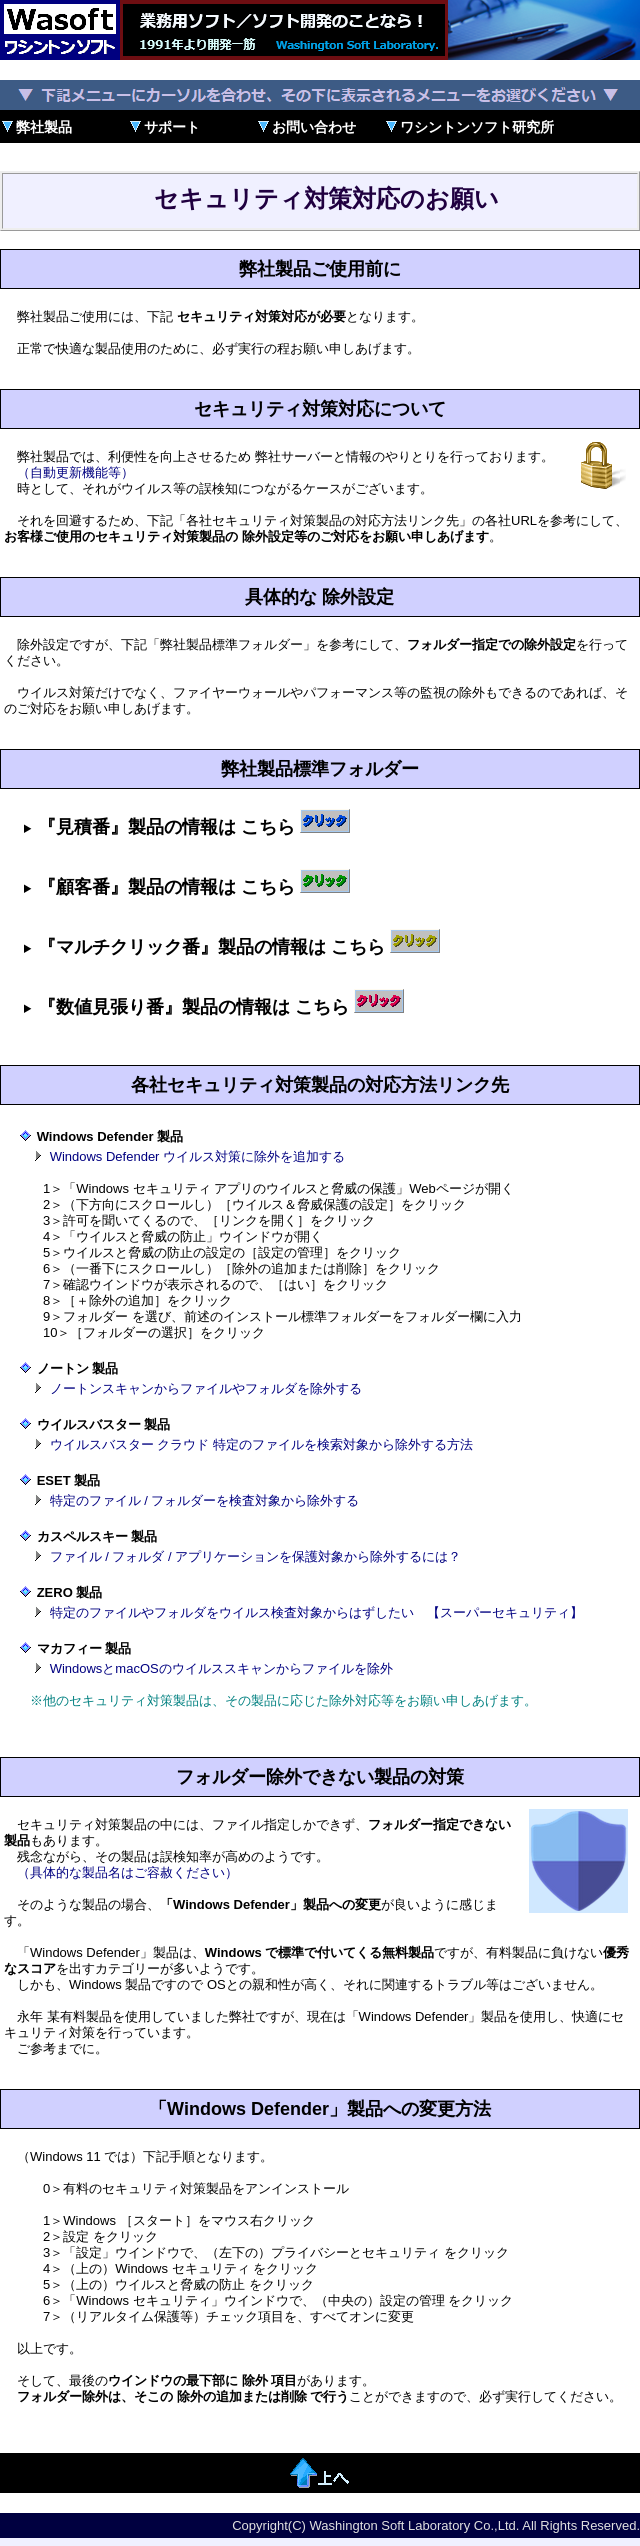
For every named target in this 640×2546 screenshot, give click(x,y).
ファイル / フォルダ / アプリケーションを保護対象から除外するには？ (256, 1556)
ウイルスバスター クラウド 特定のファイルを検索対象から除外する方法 (261, 1444)
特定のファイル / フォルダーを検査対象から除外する (205, 1500)
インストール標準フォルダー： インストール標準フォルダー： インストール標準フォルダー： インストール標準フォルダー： (320, 823)
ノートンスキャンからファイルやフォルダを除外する (206, 1388)
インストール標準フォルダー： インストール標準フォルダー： (320, 1003)
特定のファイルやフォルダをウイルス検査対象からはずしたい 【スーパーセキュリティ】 (316, 1612)
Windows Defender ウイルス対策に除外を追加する (197, 1156)
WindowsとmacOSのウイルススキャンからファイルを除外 (221, 1668)
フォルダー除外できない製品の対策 (320, 1777)
